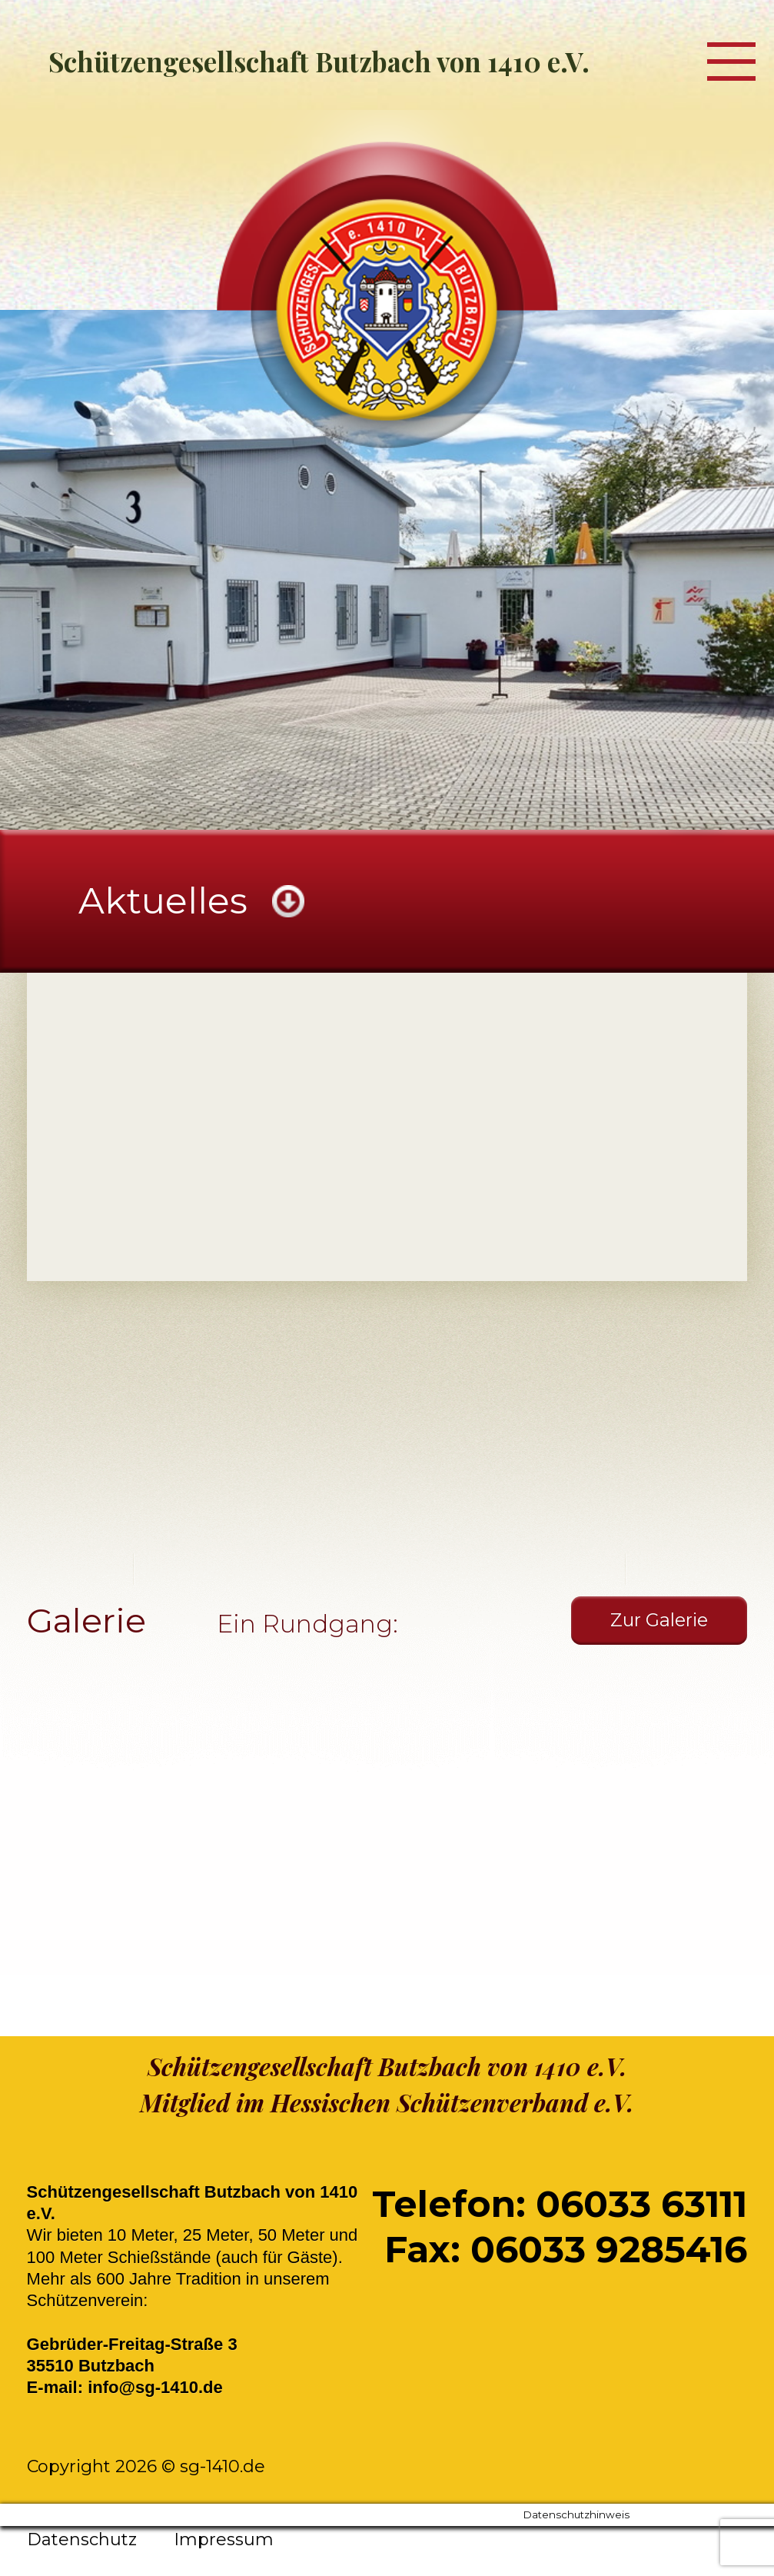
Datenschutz (82, 2539)
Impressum (224, 2539)
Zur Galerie (659, 1620)
